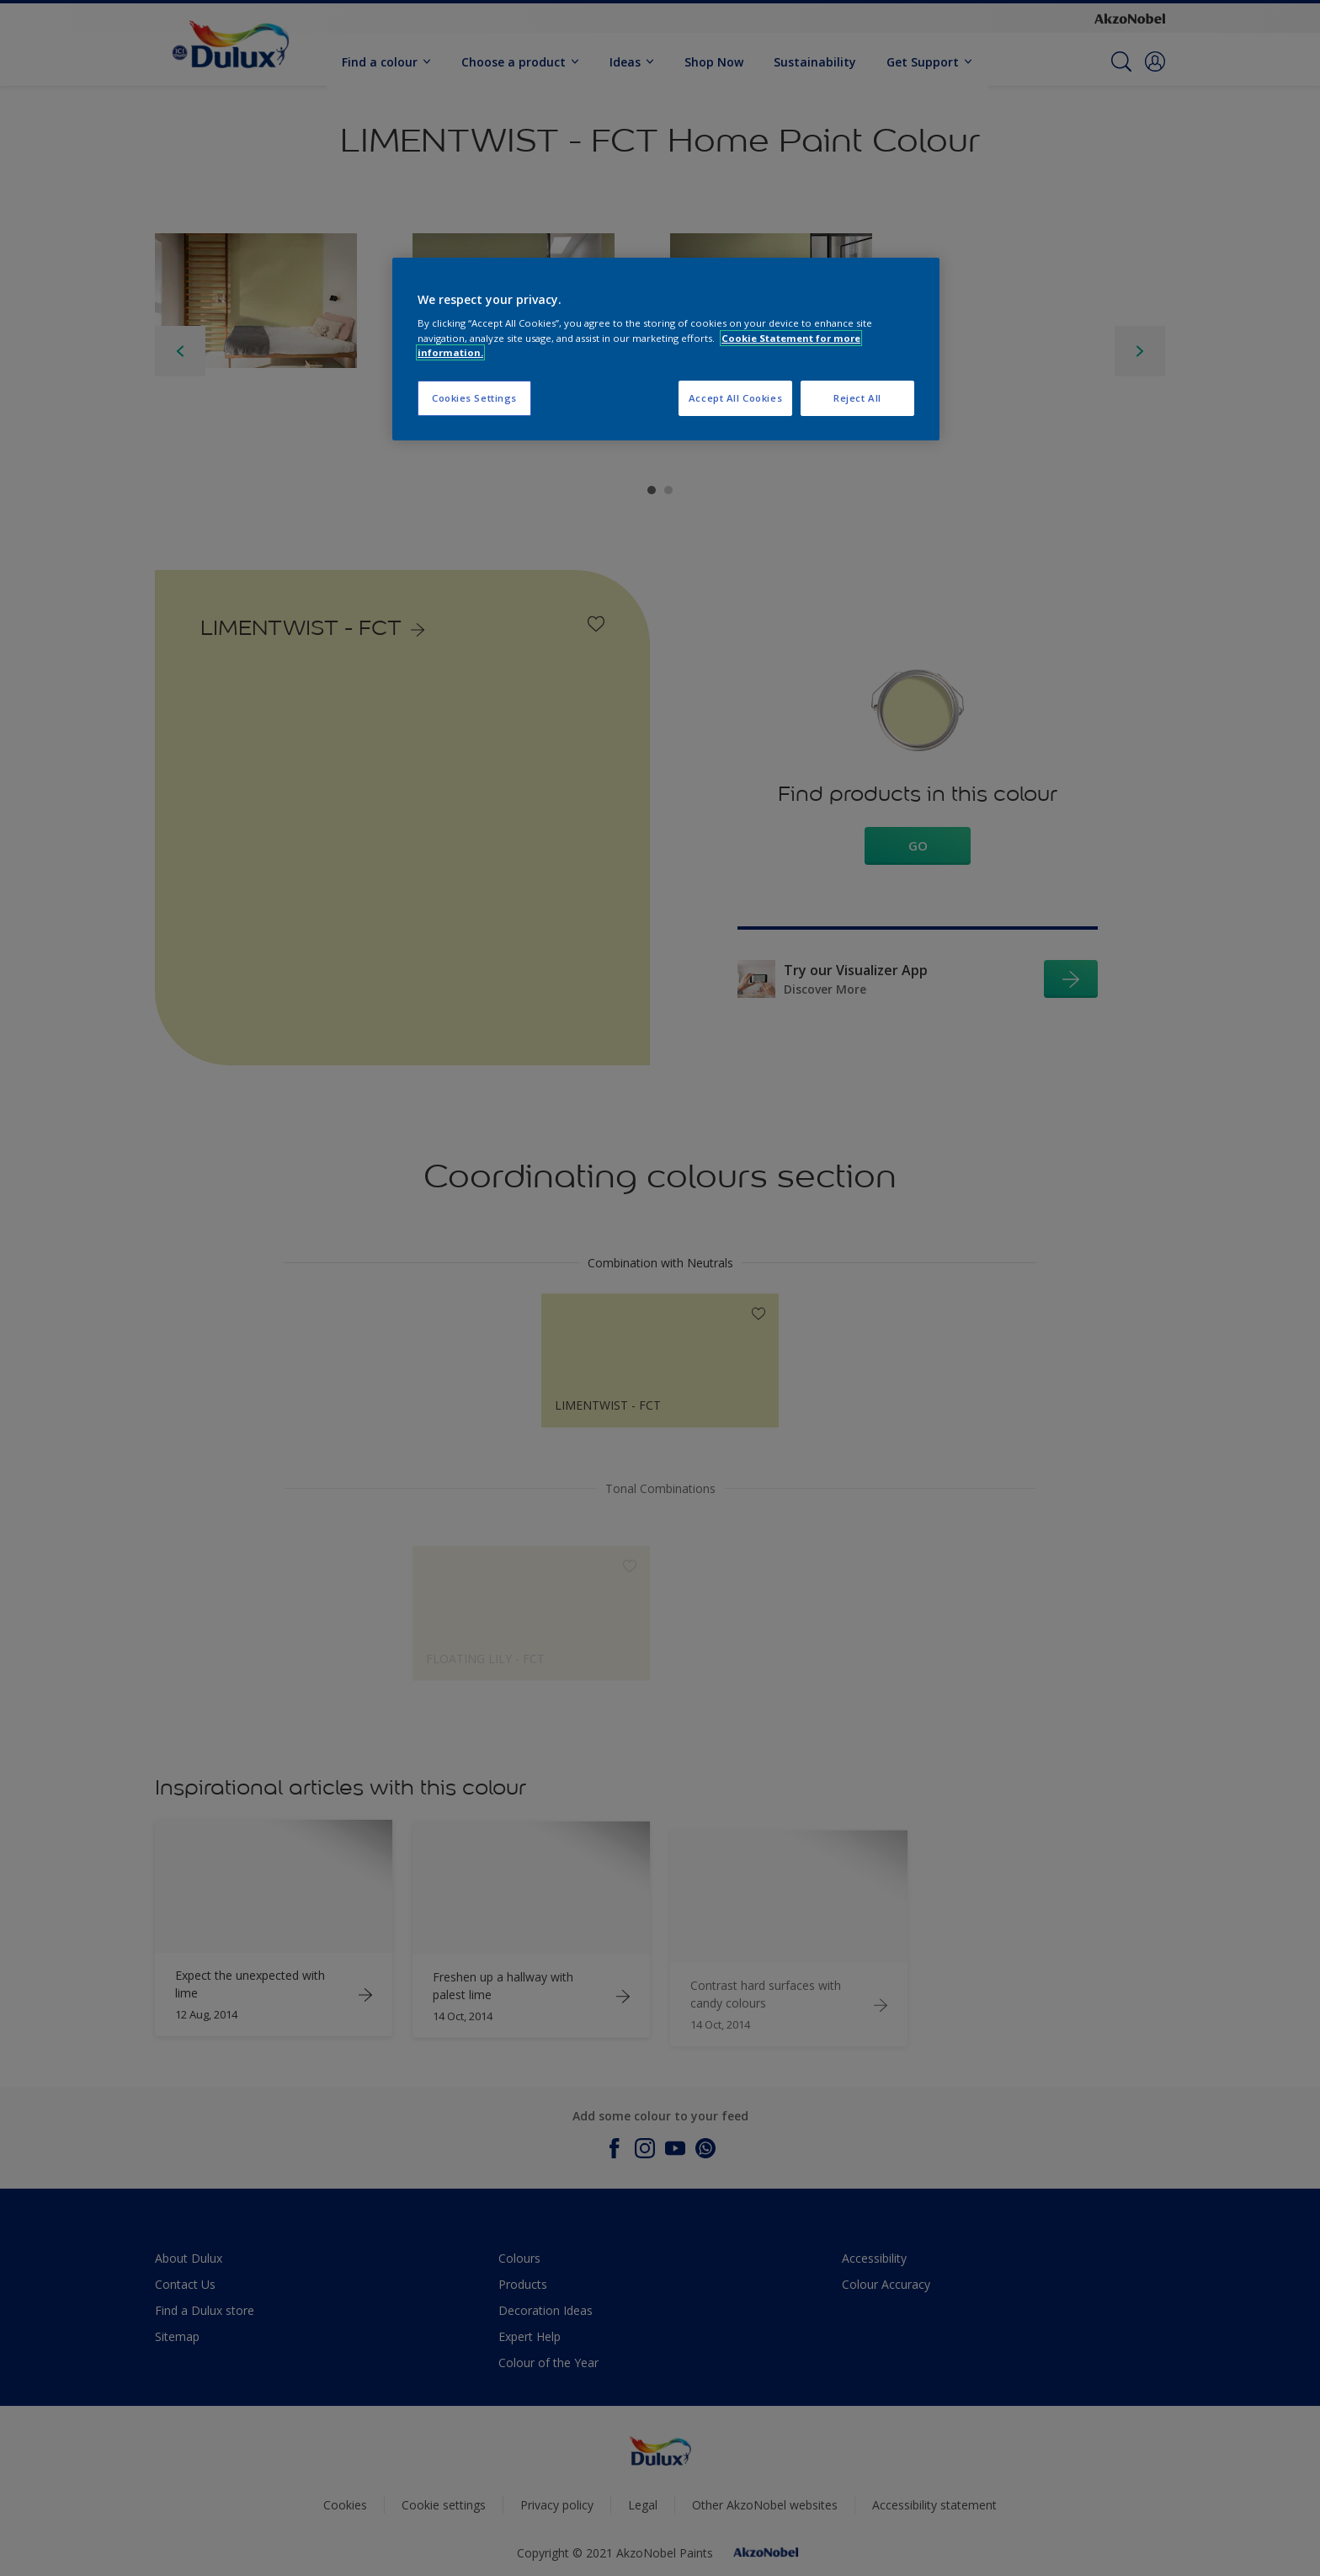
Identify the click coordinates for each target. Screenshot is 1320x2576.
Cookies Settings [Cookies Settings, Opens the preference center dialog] (474, 398)
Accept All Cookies (735, 398)
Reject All (857, 398)
